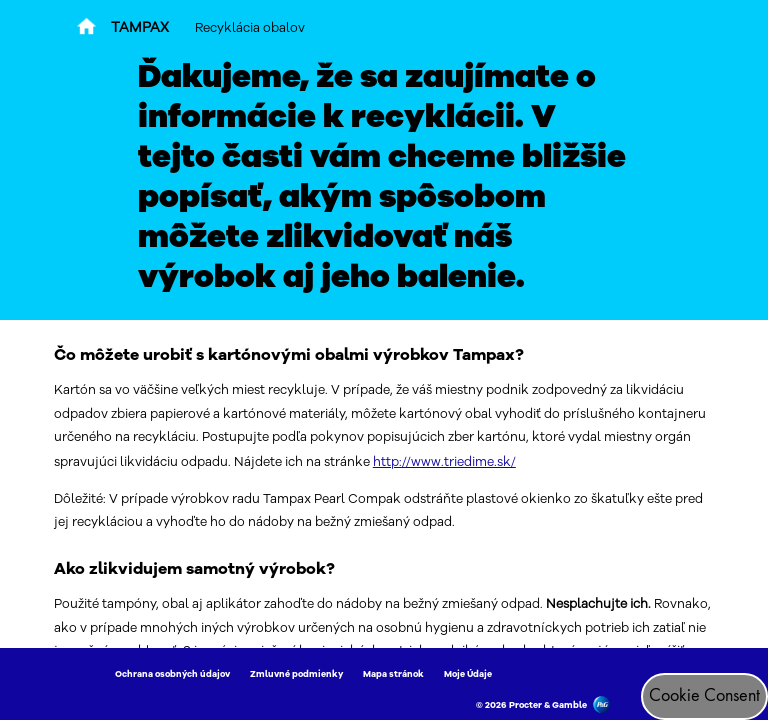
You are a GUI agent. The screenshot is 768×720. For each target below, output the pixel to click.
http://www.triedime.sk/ (444, 461)
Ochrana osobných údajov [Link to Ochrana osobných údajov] (172, 674)
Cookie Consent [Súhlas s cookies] (704, 696)
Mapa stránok (393, 674)
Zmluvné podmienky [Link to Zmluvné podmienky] (296, 674)
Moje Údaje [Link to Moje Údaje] (468, 674)
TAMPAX (140, 27)
